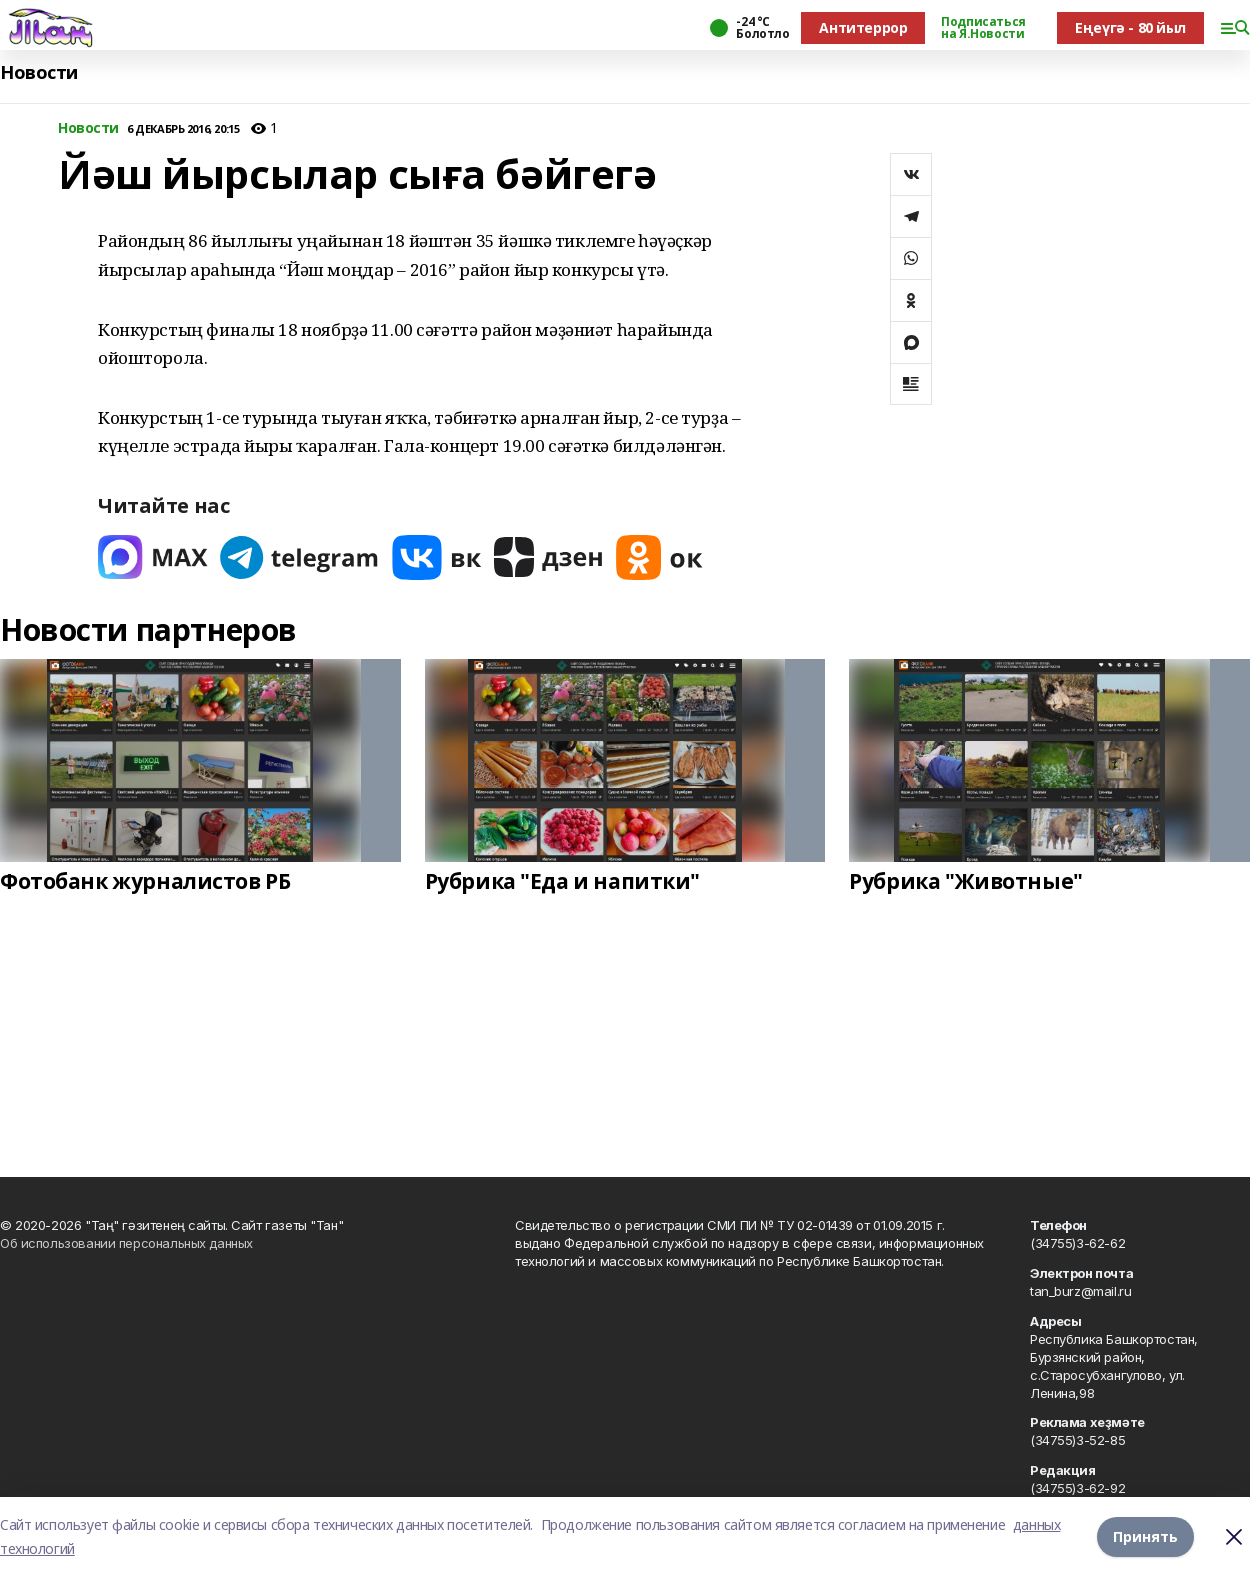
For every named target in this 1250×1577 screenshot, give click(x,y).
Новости (39, 72)
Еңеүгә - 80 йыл (1130, 27)
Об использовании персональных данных (126, 1243)
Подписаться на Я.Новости (983, 28)
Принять (1145, 1536)
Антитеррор (863, 27)
